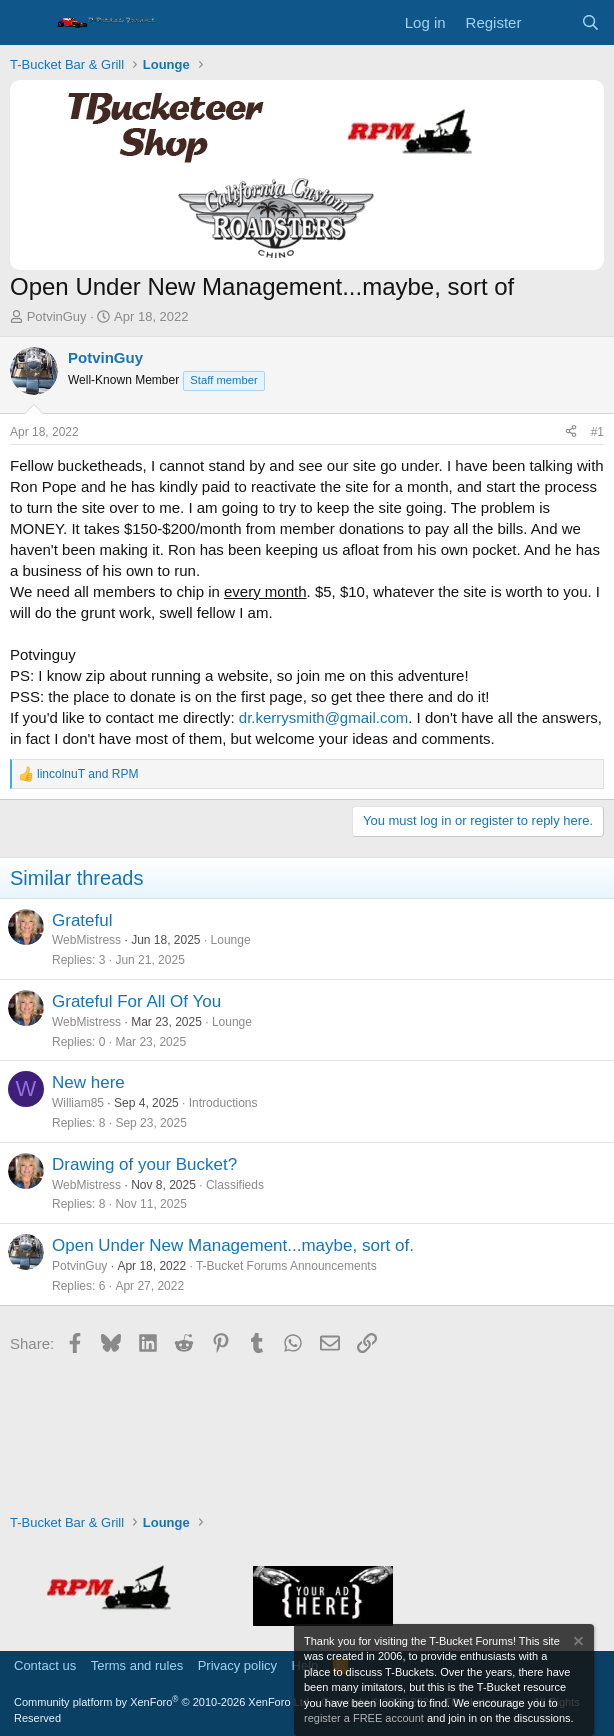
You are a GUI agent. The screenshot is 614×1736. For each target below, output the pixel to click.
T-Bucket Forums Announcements (286, 1266)
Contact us (45, 1665)
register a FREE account (364, 1718)
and (87, 774)
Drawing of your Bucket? (144, 1164)
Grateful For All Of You (136, 1001)
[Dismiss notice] (577, 1643)
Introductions (223, 1103)
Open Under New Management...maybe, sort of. (233, 1245)
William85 (78, 1103)
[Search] (590, 22)
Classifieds (235, 1185)
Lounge (231, 940)
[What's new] (550, 22)
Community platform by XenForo (163, 1702)
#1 (597, 432)
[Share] (571, 432)
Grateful (82, 920)
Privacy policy (237, 1665)
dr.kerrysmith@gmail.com (323, 717)
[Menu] (27, 23)
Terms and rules (137, 1665)
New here (88, 1082)
